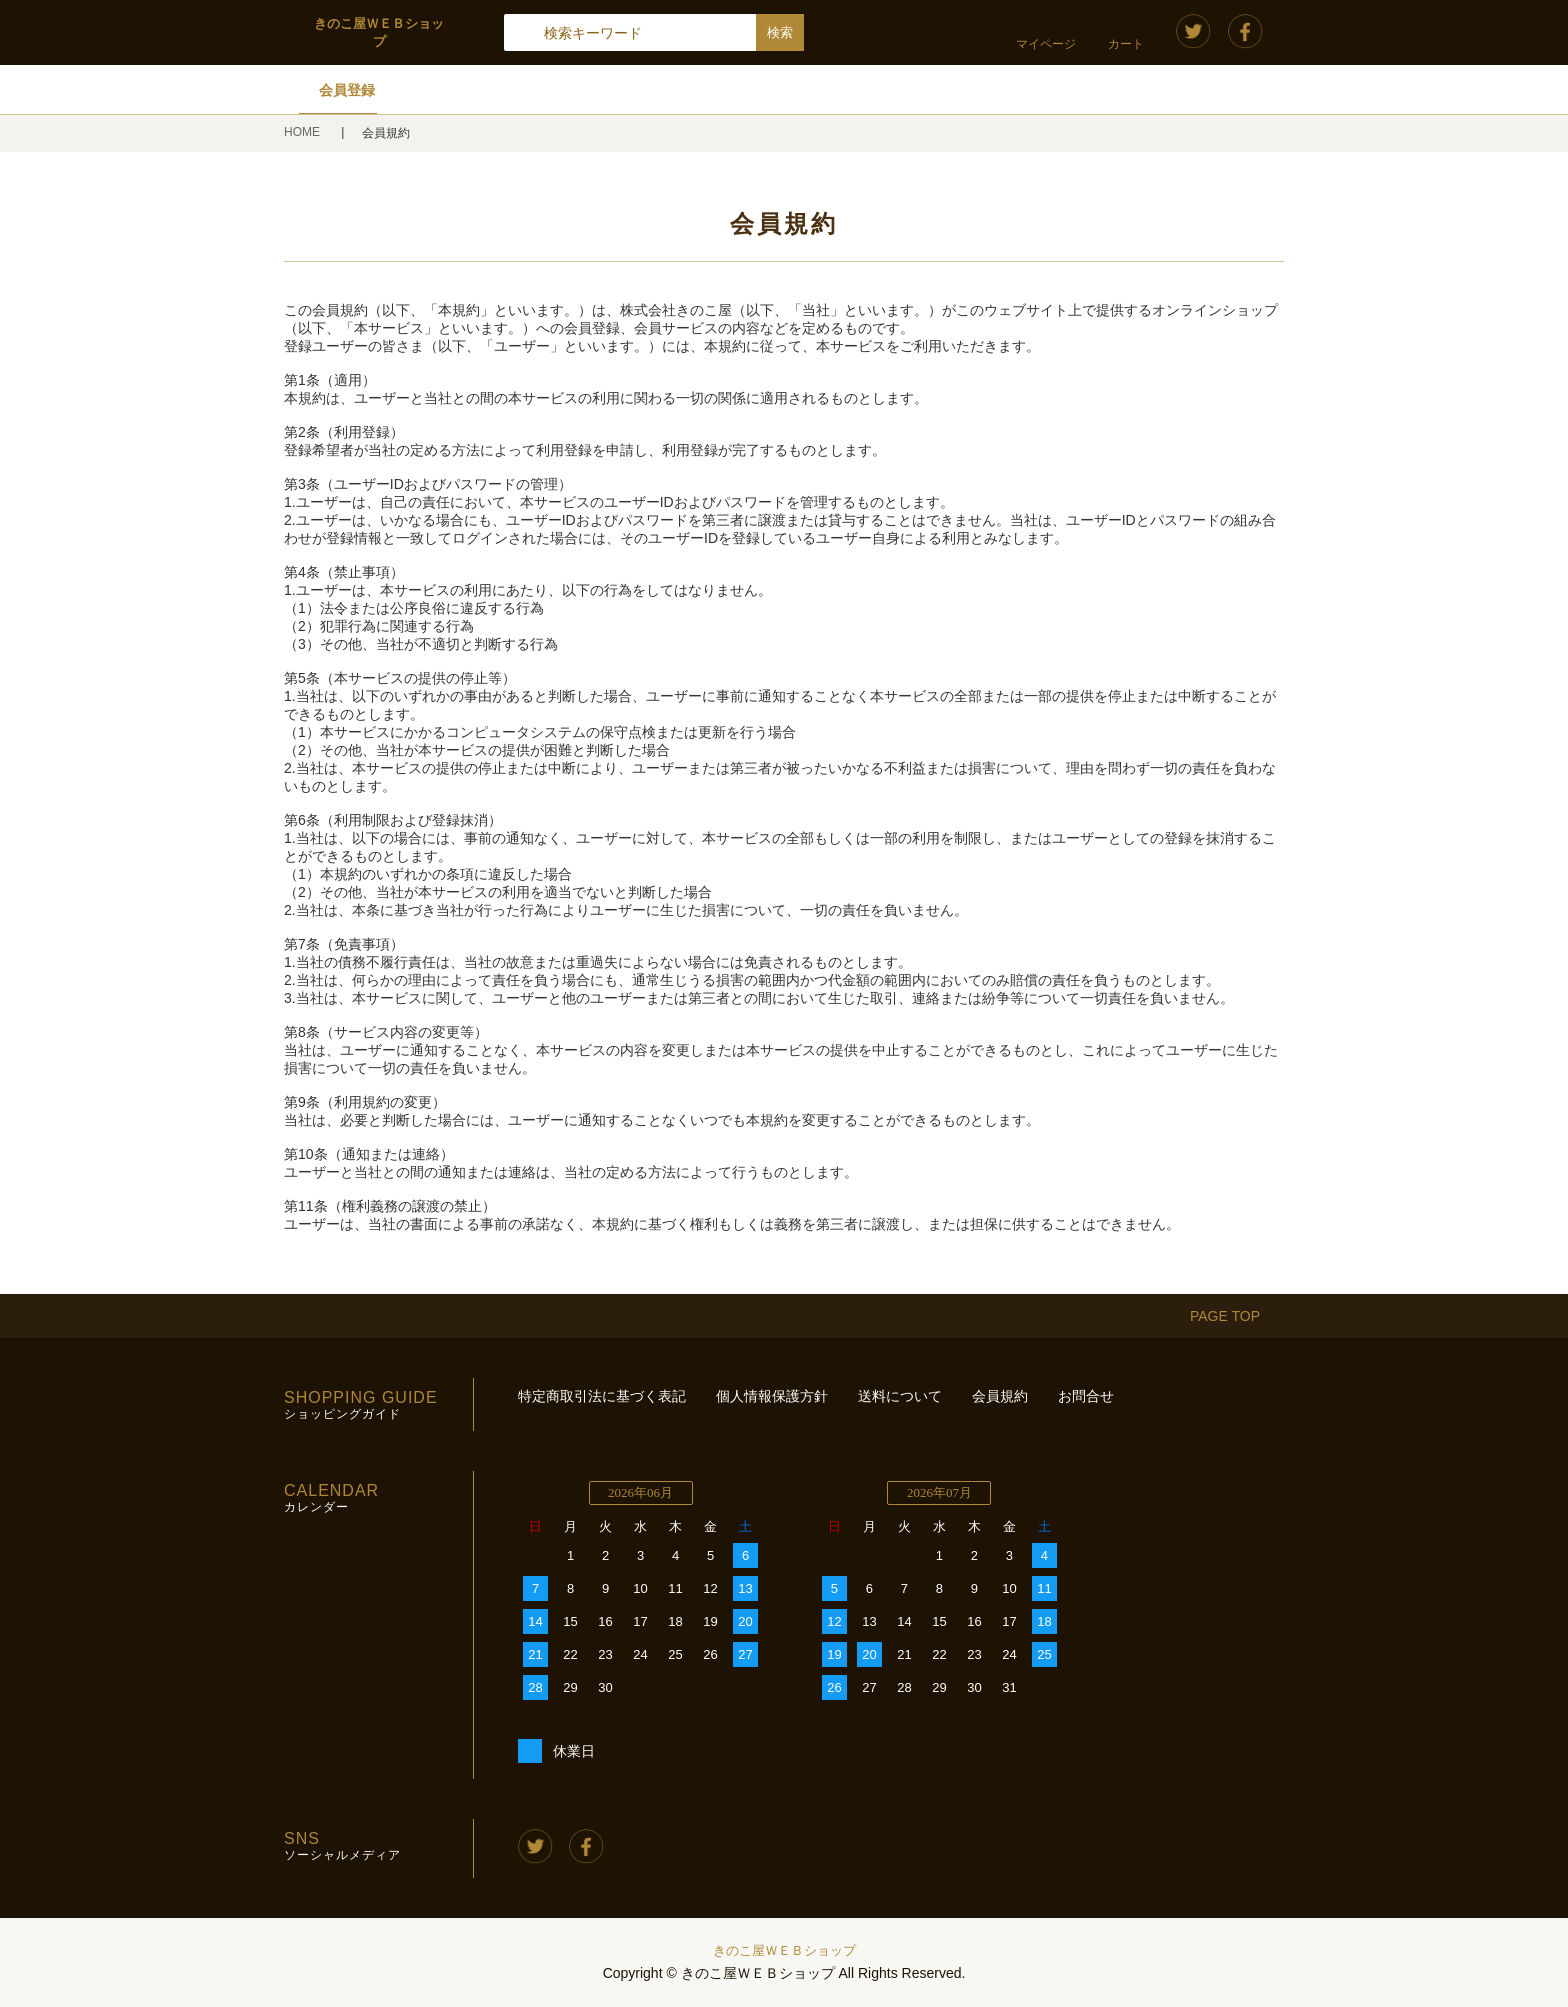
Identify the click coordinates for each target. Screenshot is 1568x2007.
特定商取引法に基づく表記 (602, 1396)
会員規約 (1000, 1396)
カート (1126, 44)
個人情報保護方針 (772, 1396)
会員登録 (347, 90)
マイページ (1046, 44)
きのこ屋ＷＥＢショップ (784, 1950)
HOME (303, 132)
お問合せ (1086, 1396)
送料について (900, 1396)
